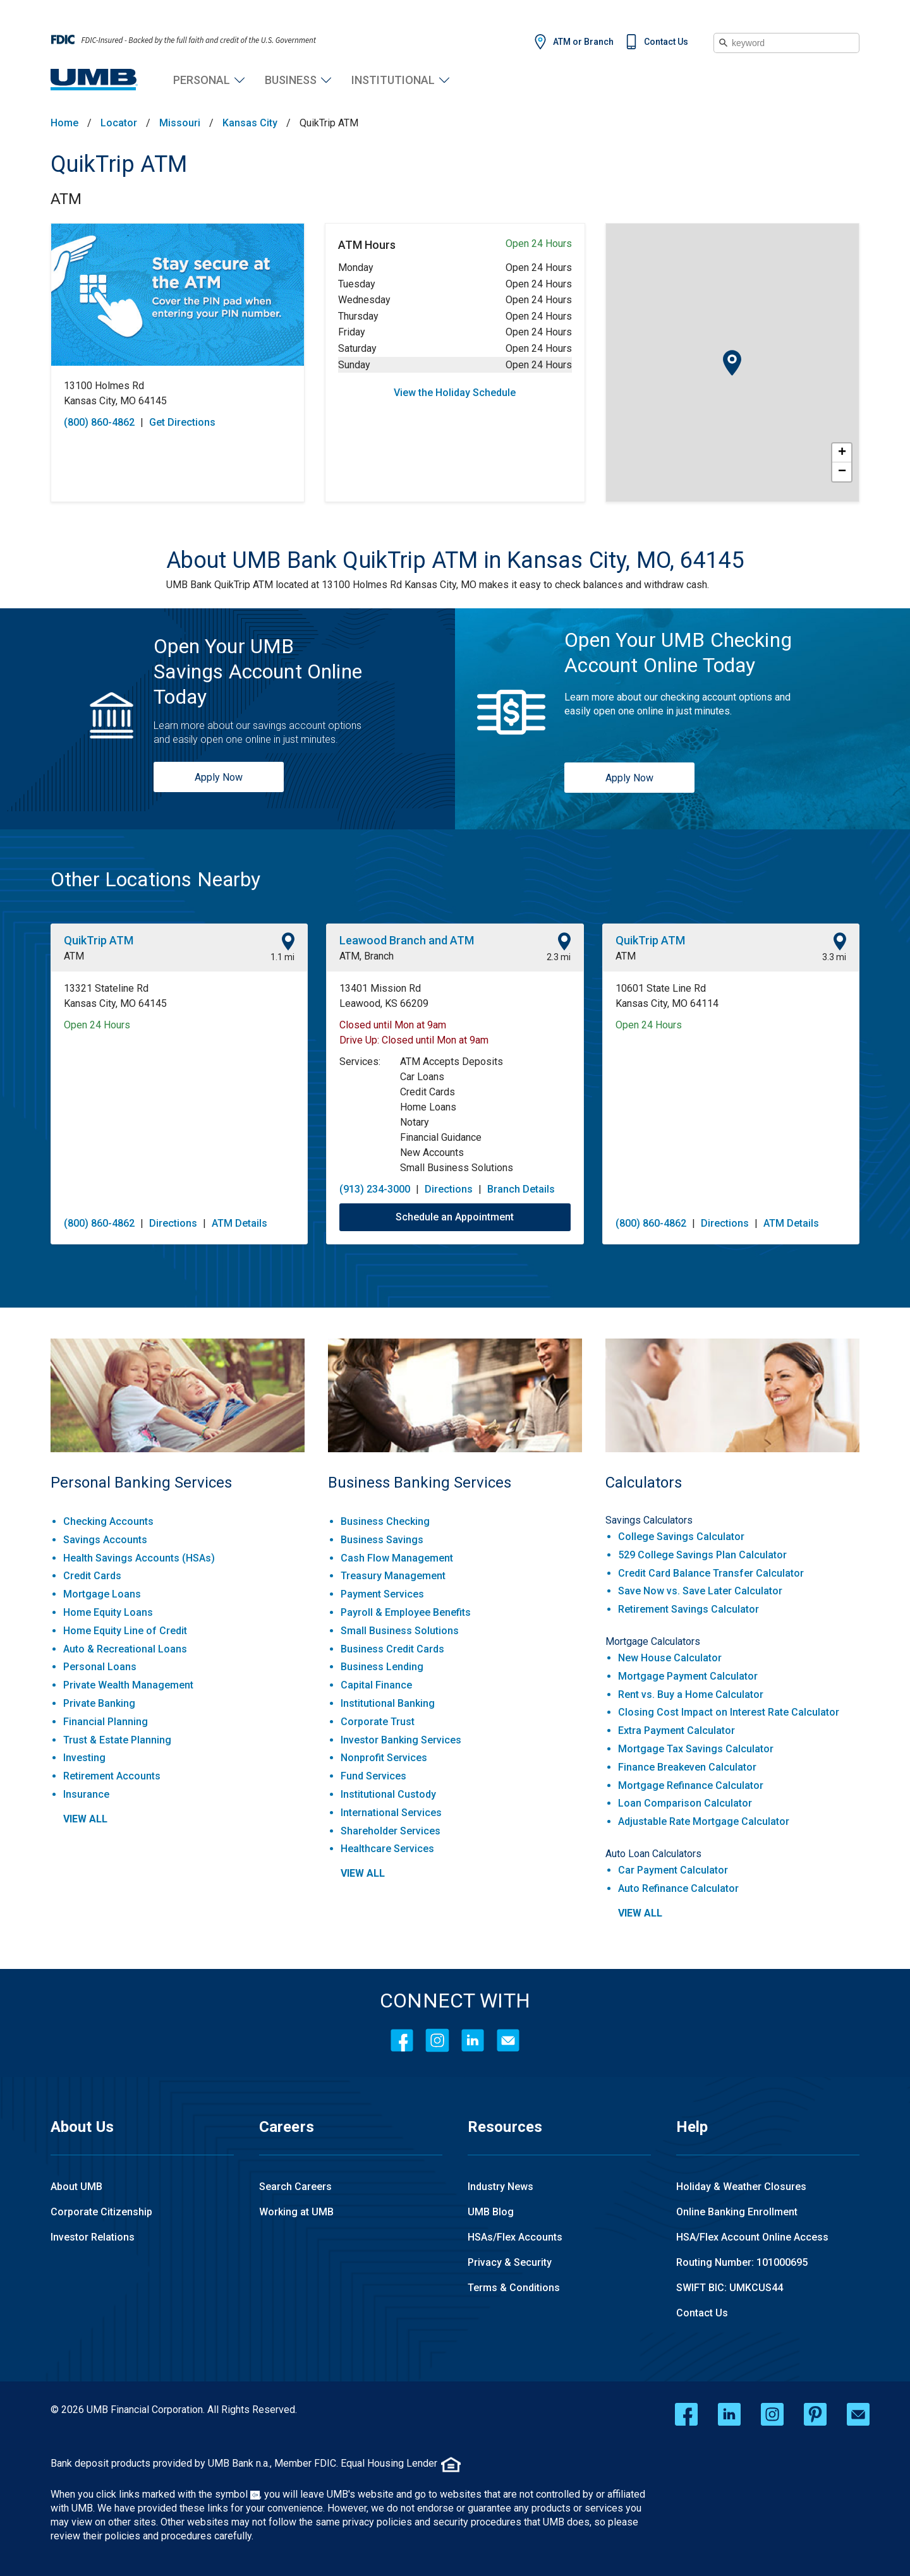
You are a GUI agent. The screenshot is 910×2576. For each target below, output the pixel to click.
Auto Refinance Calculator (678, 1888)
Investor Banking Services (401, 1740)
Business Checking (385, 1521)
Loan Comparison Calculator (685, 1803)
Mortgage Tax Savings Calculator (696, 1749)
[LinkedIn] (472, 2040)
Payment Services (382, 1594)
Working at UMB (296, 2212)
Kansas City (249, 123)
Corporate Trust (378, 1722)
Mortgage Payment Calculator (688, 1676)
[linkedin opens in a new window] (729, 2414)
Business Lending (382, 1667)
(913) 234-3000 (374, 1189)
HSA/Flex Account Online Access (752, 2237)
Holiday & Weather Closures (741, 2187)
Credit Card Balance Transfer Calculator (711, 1573)
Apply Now (219, 777)
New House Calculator (670, 1658)
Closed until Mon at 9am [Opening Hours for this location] (392, 1025)
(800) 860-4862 (99, 1223)
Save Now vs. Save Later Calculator (700, 1591)
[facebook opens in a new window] (686, 2414)
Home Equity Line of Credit (125, 1631)
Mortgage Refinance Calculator (690, 1785)
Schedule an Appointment (455, 1217)
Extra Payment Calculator (676, 1730)
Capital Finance (376, 1685)
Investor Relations (93, 2237)
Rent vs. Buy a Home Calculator (690, 1694)
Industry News (500, 2187)
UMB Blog (491, 2212)
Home (64, 123)
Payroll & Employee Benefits (406, 1612)
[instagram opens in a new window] (772, 2414)
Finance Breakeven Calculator (687, 1767)
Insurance (86, 1794)
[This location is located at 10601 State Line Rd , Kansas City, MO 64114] (731, 996)
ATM (66, 199)
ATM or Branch (583, 42)
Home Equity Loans (108, 1612)
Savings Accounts (105, 1540)
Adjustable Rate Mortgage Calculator (703, 1821)
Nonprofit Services (384, 1758)
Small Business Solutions (400, 1631)
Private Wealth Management (128, 1685)
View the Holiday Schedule (455, 393)
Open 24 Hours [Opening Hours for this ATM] (539, 244)
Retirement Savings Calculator (688, 1609)
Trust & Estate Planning (117, 1740)
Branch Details (521, 1189)
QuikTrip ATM (119, 164)
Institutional (393, 80)
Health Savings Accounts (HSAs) (139, 1558)
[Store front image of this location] (177, 295)
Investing (84, 1758)
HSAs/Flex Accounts (515, 2237)
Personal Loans (99, 1667)
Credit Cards (92, 1576)
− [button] (842, 471)
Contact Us (666, 42)
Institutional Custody (388, 1794)
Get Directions (182, 422)
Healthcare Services (387, 1849)
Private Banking (99, 1703)
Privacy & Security (510, 2262)
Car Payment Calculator (673, 1870)
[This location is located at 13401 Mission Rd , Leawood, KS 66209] (454, 996)
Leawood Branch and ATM (406, 940)
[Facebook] (402, 2040)
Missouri (179, 123)
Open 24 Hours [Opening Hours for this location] (97, 1025)
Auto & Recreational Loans (125, 1649)
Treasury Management (393, 1576)
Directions (173, 1223)
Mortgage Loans (102, 1594)
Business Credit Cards (392, 1649)
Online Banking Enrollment (737, 2212)
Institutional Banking (388, 1703)
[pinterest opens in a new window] (815, 2414)
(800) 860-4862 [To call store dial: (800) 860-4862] (99, 422)
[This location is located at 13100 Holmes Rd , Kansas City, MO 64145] (177, 393)
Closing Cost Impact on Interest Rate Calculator (728, 1712)
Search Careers (295, 2187)
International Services (391, 1813)
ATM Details (239, 1223)
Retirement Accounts (112, 1776)
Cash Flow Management (397, 1558)
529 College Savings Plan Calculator (702, 1555)
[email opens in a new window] (858, 2414)
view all (85, 1819)
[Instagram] (437, 2040)
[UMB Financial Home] (94, 80)
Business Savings (382, 1540)
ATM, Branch (366, 956)
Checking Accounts (108, 1521)
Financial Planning (105, 1722)
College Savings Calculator (681, 1537)
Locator (118, 123)
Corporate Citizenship (101, 2212)
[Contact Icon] (508, 2040)
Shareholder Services (390, 1831)
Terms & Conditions (514, 2288)
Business (291, 80)
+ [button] (842, 452)
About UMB (76, 2187)
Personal (201, 80)
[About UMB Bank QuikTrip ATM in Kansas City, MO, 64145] (455, 560)
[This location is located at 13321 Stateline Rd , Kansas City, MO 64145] (179, 996)
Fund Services (373, 1776)
